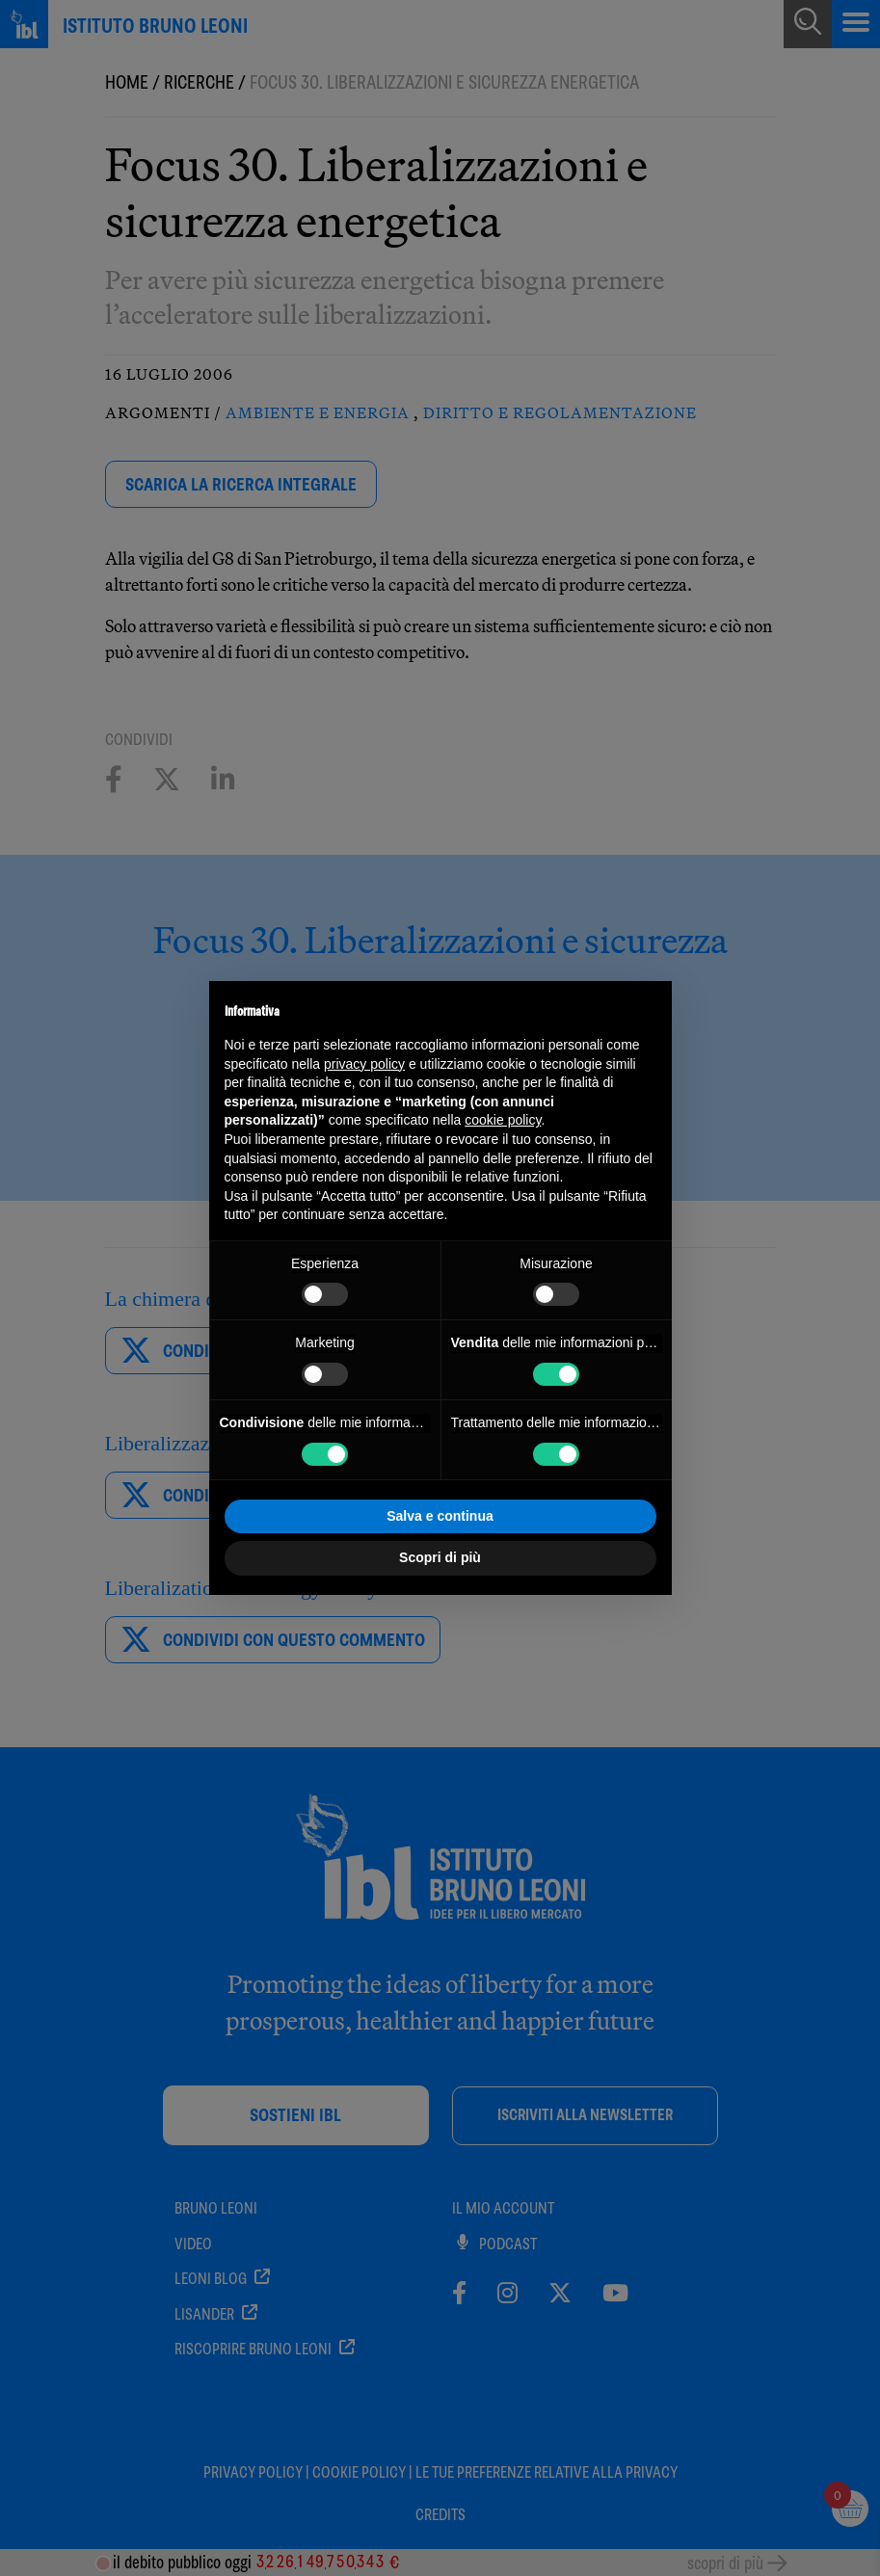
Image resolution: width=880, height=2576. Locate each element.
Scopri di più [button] (440, 1557)
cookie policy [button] (503, 1120)
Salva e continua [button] (440, 1516)
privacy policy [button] (364, 1064)
